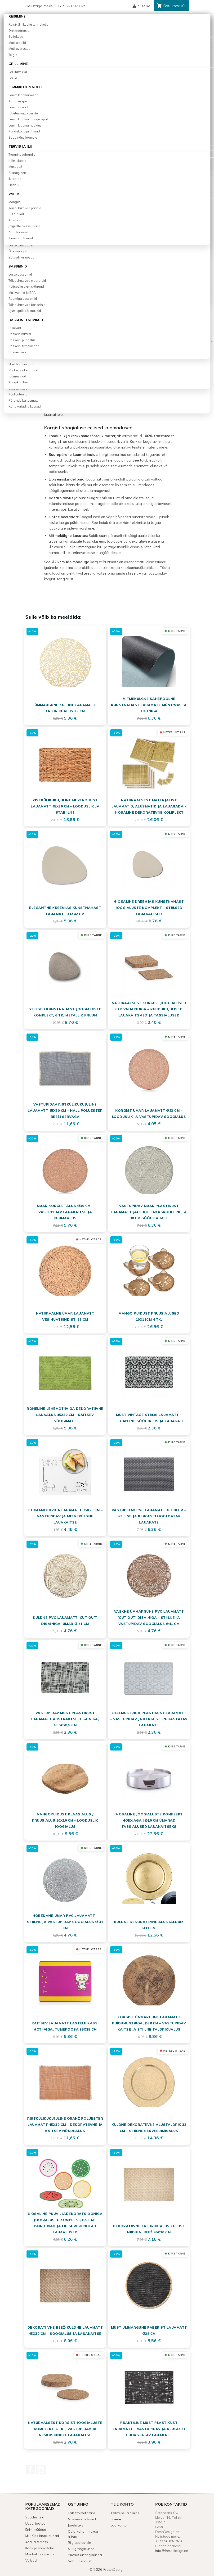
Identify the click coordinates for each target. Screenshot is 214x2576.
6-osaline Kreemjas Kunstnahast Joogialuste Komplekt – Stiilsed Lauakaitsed (149, 907)
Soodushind (34, 2517)
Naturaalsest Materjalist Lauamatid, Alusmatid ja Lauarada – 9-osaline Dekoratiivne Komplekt (148, 806)
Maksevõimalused (82, 2519)
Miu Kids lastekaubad (42, 2536)
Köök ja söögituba (39, 2548)
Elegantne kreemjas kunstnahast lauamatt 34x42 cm (65, 911)
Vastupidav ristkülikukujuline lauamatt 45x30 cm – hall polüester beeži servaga (65, 1110)
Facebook (30, 2469)
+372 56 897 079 (70, 6)
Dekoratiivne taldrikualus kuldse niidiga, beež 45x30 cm (149, 2229)
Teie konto (122, 2504)
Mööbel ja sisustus (39, 2554)
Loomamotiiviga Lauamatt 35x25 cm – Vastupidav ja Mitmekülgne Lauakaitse (65, 1516)
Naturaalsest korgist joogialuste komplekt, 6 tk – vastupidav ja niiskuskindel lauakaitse (65, 2429)
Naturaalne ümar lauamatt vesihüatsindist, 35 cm (65, 1316)
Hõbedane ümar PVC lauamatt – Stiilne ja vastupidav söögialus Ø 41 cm (65, 1922)
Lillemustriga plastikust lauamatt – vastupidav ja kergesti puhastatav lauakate (148, 1719)
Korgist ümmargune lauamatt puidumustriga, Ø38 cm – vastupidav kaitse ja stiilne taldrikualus (149, 2023)
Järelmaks (75, 2525)
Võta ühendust (79, 2561)
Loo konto (119, 2525)
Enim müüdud (35, 2529)
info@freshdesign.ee (171, 2551)
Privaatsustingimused (85, 2555)
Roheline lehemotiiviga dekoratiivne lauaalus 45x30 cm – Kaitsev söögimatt (65, 1414)
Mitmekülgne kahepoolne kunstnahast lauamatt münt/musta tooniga (149, 705)
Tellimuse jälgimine (125, 2513)
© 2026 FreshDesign (107, 2569)
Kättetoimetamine (82, 2513)
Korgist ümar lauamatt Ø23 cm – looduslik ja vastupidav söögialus (149, 1113)
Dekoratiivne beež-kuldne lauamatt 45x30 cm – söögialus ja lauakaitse (65, 2330)
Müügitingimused (81, 2549)
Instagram (41, 2469)
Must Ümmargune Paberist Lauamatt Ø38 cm (149, 2330)
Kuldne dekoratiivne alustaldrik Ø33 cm (149, 1925)
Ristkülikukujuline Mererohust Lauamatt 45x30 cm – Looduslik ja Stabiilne (65, 806)
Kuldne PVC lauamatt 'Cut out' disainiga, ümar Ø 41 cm (65, 1620)
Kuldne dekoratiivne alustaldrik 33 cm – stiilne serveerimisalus (148, 2127)
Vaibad (31, 2560)
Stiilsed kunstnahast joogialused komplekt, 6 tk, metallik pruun (65, 1012)
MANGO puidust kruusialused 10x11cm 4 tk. (149, 1316)
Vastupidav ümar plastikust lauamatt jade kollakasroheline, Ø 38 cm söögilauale (149, 1212)
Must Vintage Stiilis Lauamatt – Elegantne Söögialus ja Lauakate (149, 1418)
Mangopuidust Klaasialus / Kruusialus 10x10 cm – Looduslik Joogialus (65, 1820)
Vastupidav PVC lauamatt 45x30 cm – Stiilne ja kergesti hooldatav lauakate (149, 1516)
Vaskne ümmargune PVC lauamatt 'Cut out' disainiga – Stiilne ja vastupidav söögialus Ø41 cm (149, 1617)
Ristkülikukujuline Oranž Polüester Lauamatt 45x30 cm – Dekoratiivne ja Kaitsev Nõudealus (65, 2124)
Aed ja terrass (36, 2542)
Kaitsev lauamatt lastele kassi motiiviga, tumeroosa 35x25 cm (65, 2026)
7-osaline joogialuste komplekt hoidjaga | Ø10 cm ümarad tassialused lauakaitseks (149, 1820)
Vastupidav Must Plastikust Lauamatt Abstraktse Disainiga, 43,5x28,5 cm (65, 1719)
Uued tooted (35, 2523)
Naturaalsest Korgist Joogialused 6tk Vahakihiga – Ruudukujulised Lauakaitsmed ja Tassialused (149, 1009)
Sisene (116, 2519)
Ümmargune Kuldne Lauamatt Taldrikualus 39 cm (65, 708)
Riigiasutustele (79, 2542)
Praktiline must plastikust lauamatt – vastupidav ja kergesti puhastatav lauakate (149, 2429)
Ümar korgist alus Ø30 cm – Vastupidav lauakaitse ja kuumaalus (65, 1212)
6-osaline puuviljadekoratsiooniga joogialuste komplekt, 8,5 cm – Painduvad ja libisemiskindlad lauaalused (65, 2223)
